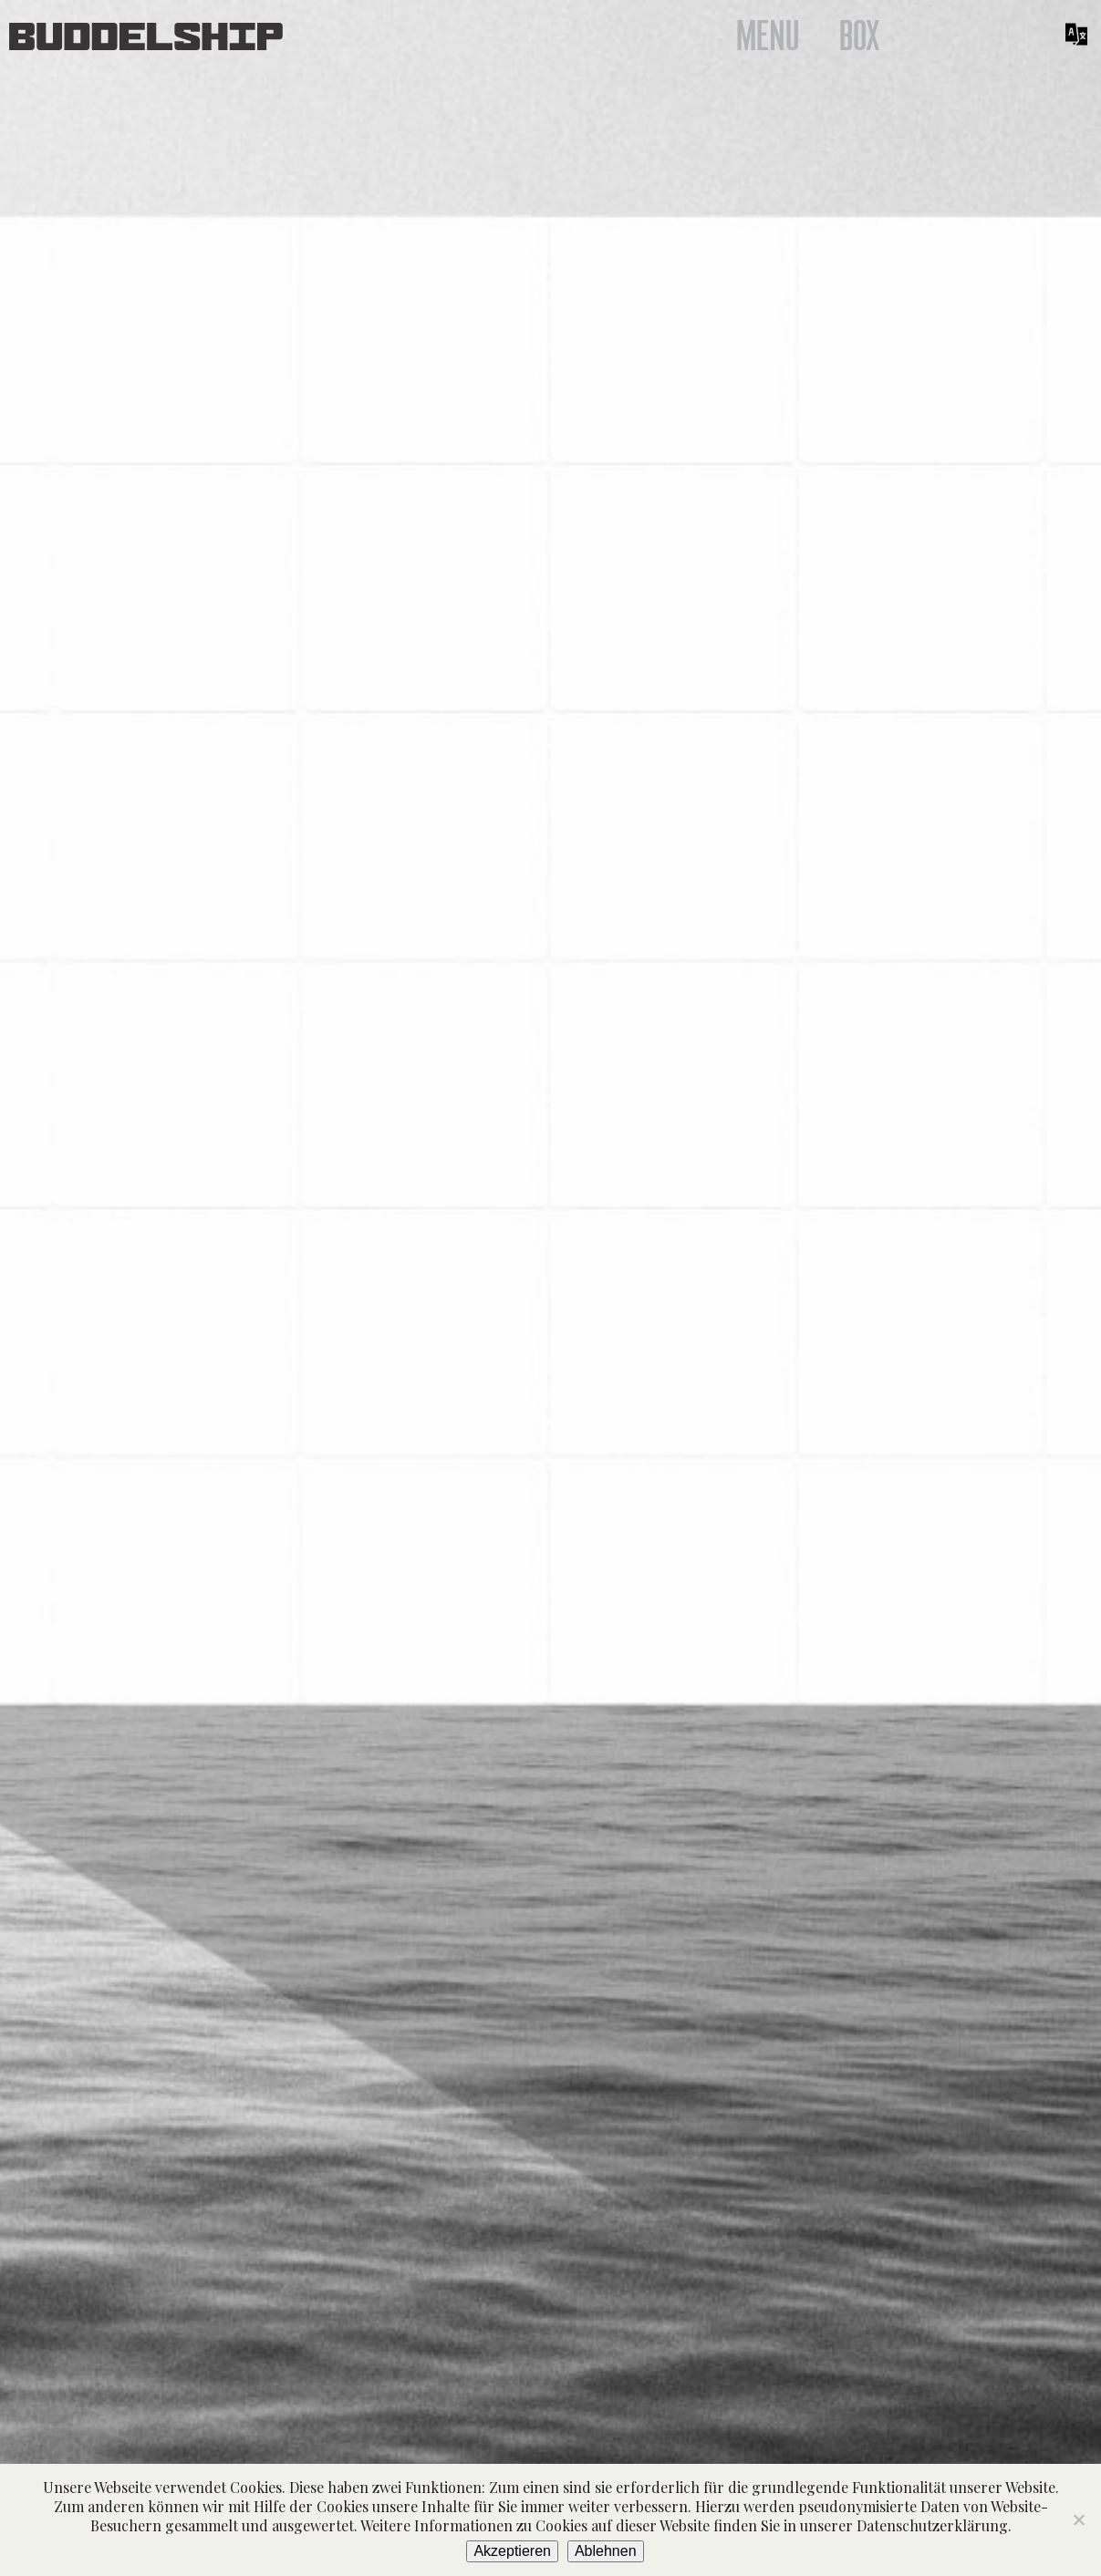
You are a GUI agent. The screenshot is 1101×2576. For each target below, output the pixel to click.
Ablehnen (606, 2551)
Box (859, 36)
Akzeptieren (512, 2551)
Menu (767, 36)
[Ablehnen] (1078, 2519)
